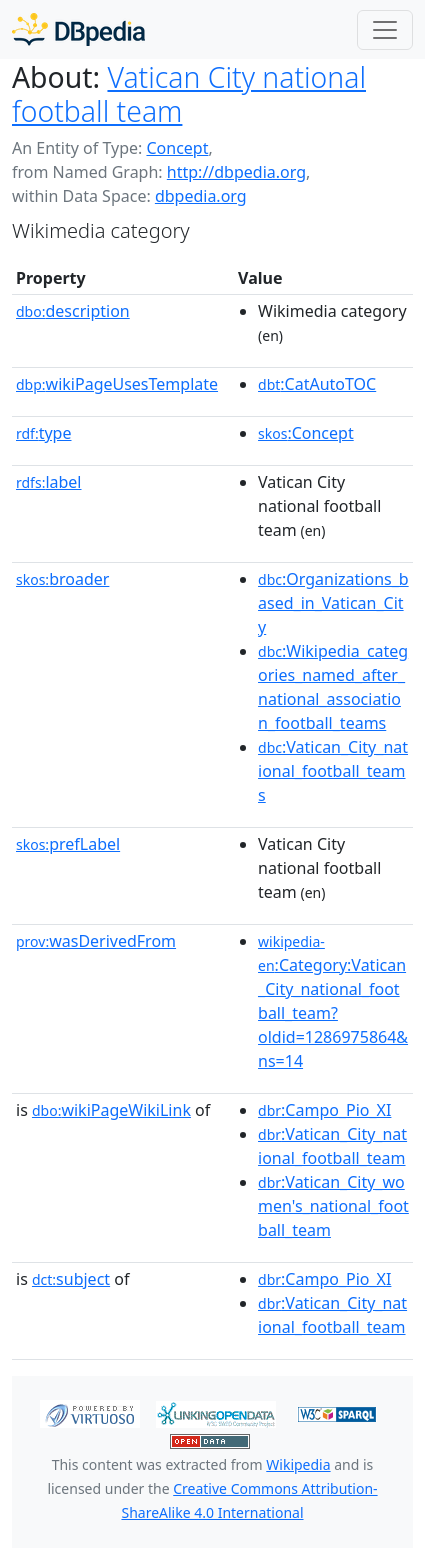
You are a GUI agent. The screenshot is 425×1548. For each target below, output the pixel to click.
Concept (177, 148)
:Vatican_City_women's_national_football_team (333, 1206)
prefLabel (68, 844)
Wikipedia (298, 1464)
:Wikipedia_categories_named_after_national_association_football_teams (333, 687)
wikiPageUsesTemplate (117, 384)
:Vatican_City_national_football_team (332, 1146)
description (73, 311)
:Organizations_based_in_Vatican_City (333, 603)
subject (71, 1279)
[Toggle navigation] (385, 30)
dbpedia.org (201, 196)
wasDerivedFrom (96, 941)
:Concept (306, 433)
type (44, 433)
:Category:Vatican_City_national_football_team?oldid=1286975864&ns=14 (333, 1002)
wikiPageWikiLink (111, 1110)
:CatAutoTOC (317, 384)
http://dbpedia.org (236, 172)
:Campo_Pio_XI (324, 1110)
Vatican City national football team (189, 94)
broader (62, 579)
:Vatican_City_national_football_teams (333, 771)
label (49, 482)
